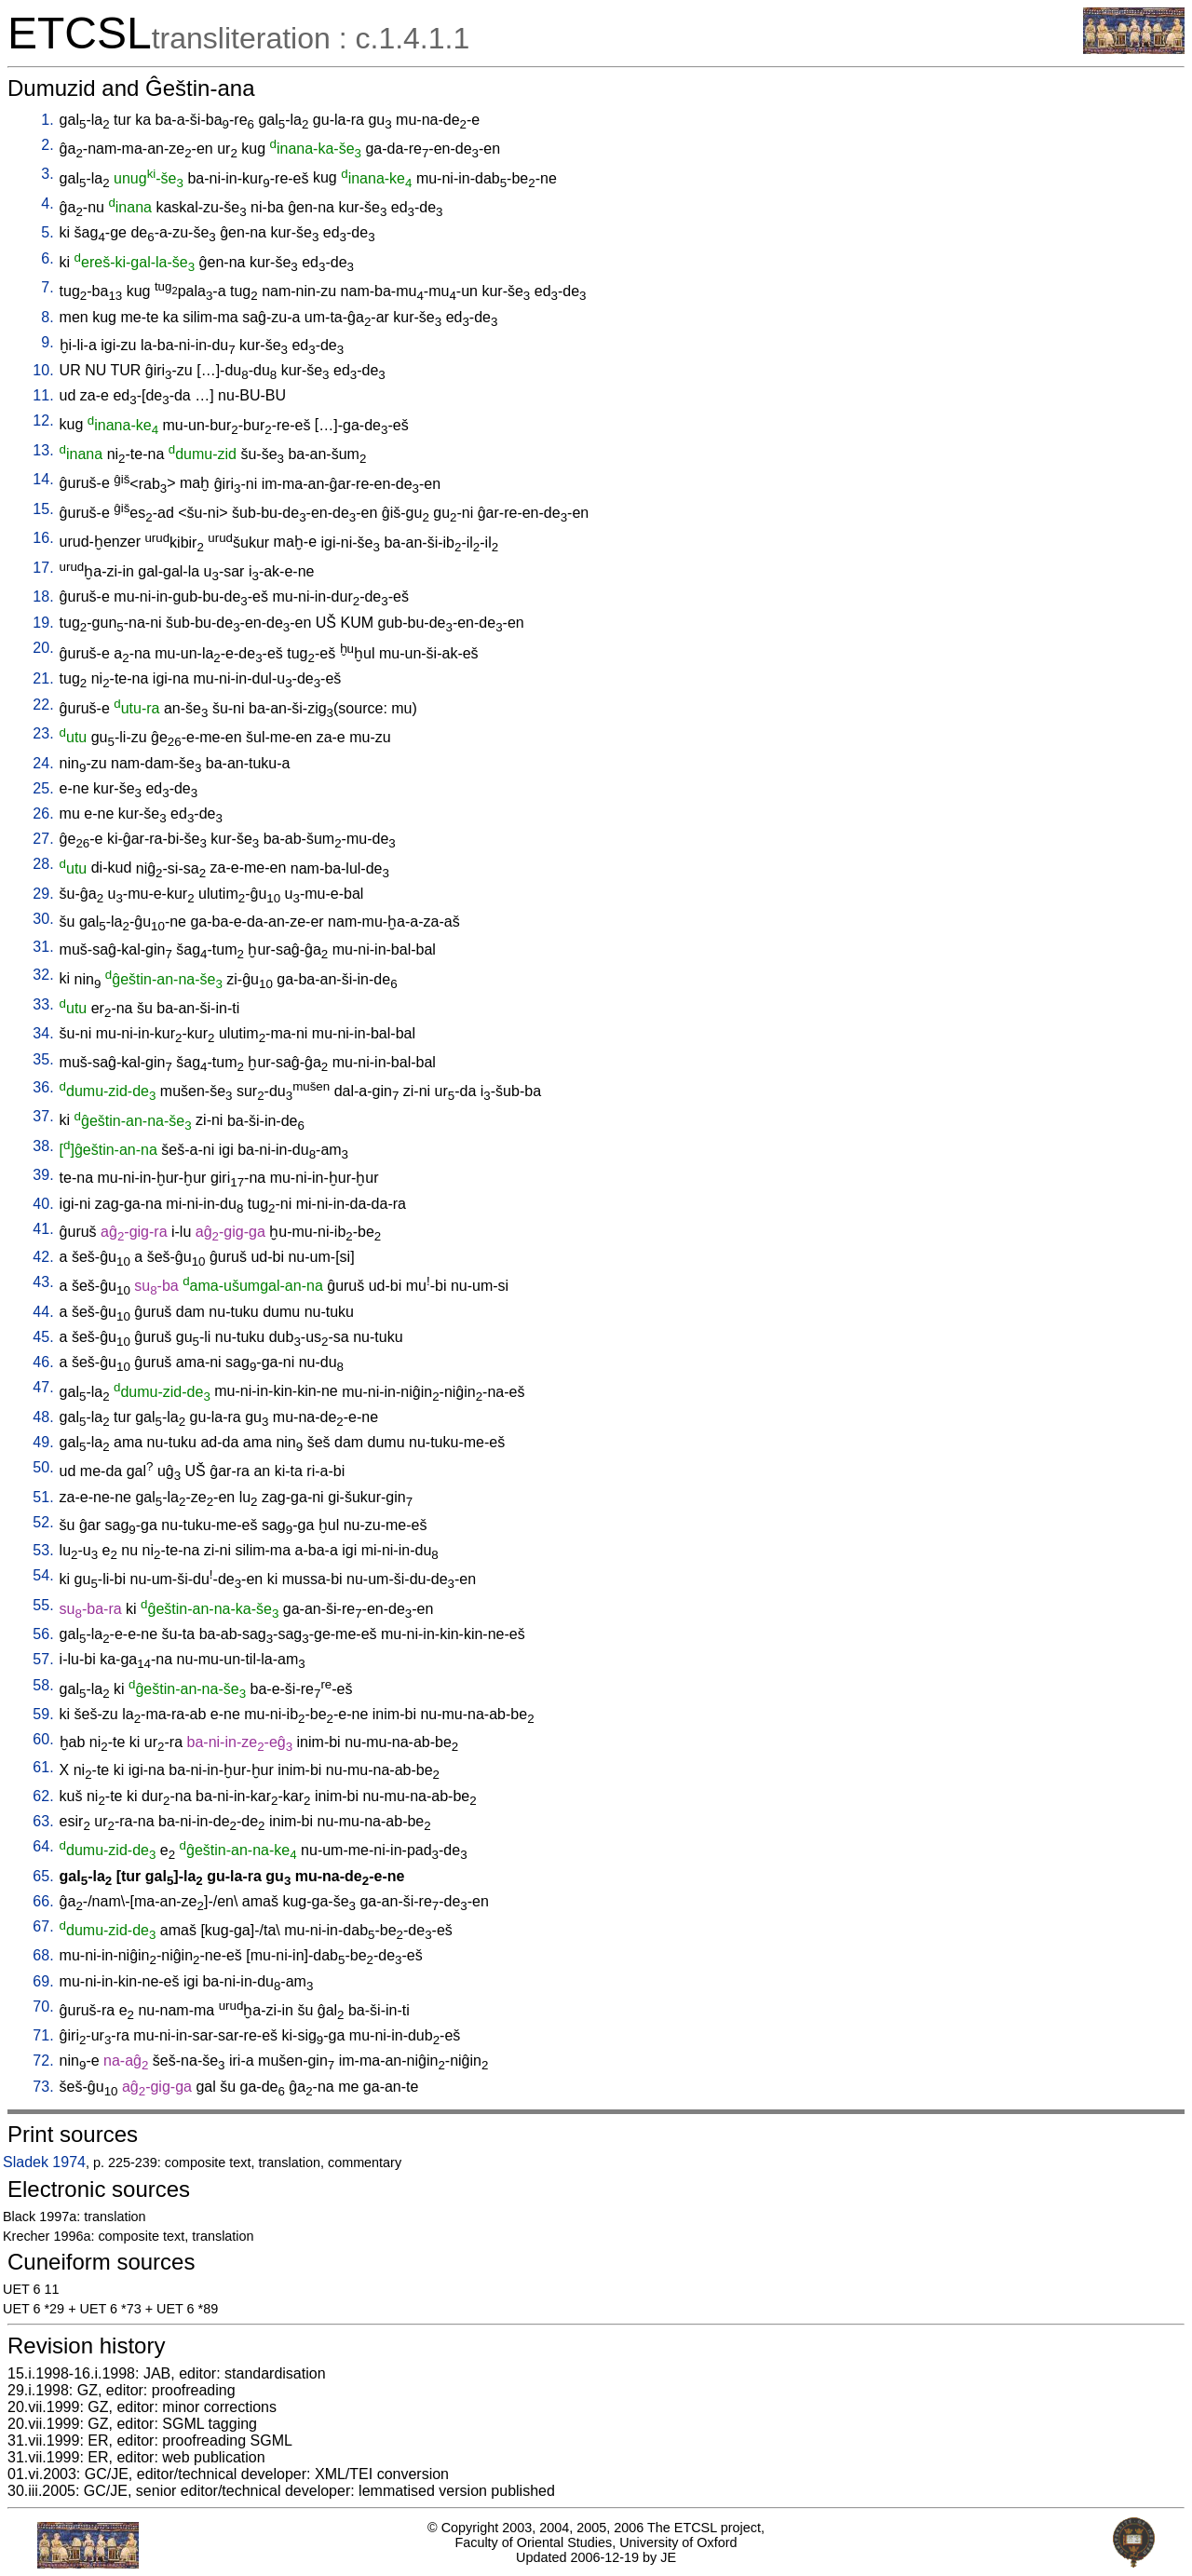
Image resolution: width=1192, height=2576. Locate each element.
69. (43, 1981)
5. (47, 232)
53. (43, 1550)
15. (43, 509)
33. (43, 1004)
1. (47, 120)
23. (43, 733)
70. (43, 2006)
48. (43, 1417)
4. (47, 203)
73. (43, 2087)
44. (43, 1312)
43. (43, 1282)
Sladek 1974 (44, 2162)
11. (43, 395)
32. (43, 975)
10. (43, 370)
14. (43, 479)
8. (47, 317)
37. (43, 1116)
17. (43, 568)
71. (43, 2035)
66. (43, 1901)
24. (43, 763)
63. (43, 1821)
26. (43, 813)
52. (43, 1522)
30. (43, 919)
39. (43, 1175)
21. (43, 678)
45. (43, 1337)
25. (43, 788)
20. (43, 648)
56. (43, 1634)
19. (43, 622)
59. (43, 1714)
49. (43, 1442)
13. (43, 450)
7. (47, 287)
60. (43, 1739)
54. (43, 1575)
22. (43, 704)
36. (43, 1087)
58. (43, 1685)
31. (43, 947)
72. (43, 2060)
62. (43, 1796)
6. (47, 258)
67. (43, 1926)
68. (43, 1955)
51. (43, 1497)
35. (43, 1059)
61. (43, 1767)
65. (43, 1876)
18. (43, 596)
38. (43, 1146)
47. (43, 1387)
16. (43, 538)
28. (43, 864)
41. (43, 1229)
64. (43, 1846)
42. (43, 1257)
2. (47, 145)
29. (43, 894)
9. (47, 342)
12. (43, 420)
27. (43, 839)
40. (43, 1204)
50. (43, 1467)
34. (43, 1033)
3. (47, 174)
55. (43, 1605)
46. (43, 1362)
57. (43, 1659)
